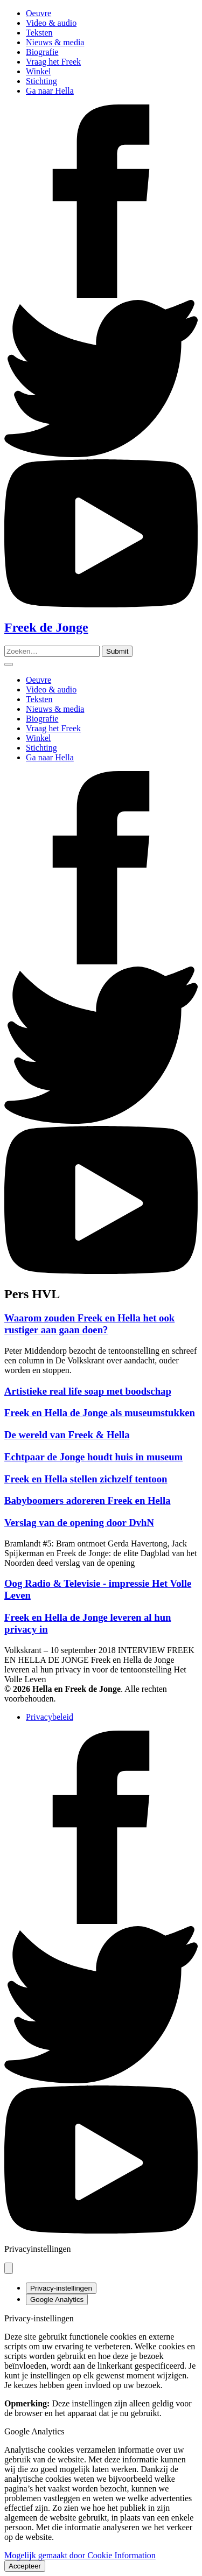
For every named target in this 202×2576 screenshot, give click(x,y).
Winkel (38, 71)
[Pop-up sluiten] (8, 2268)
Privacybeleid (49, 1716)
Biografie (42, 52)
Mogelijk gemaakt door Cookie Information (80, 2555)
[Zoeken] (117, 651)
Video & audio (51, 22)
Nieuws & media (55, 42)
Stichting (41, 81)
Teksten (39, 32)
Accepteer (25, 2566)
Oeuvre (38, 13)
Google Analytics (56, 2299)
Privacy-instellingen (61, 2288)
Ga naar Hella (50, 90)
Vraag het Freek (53, 61)
